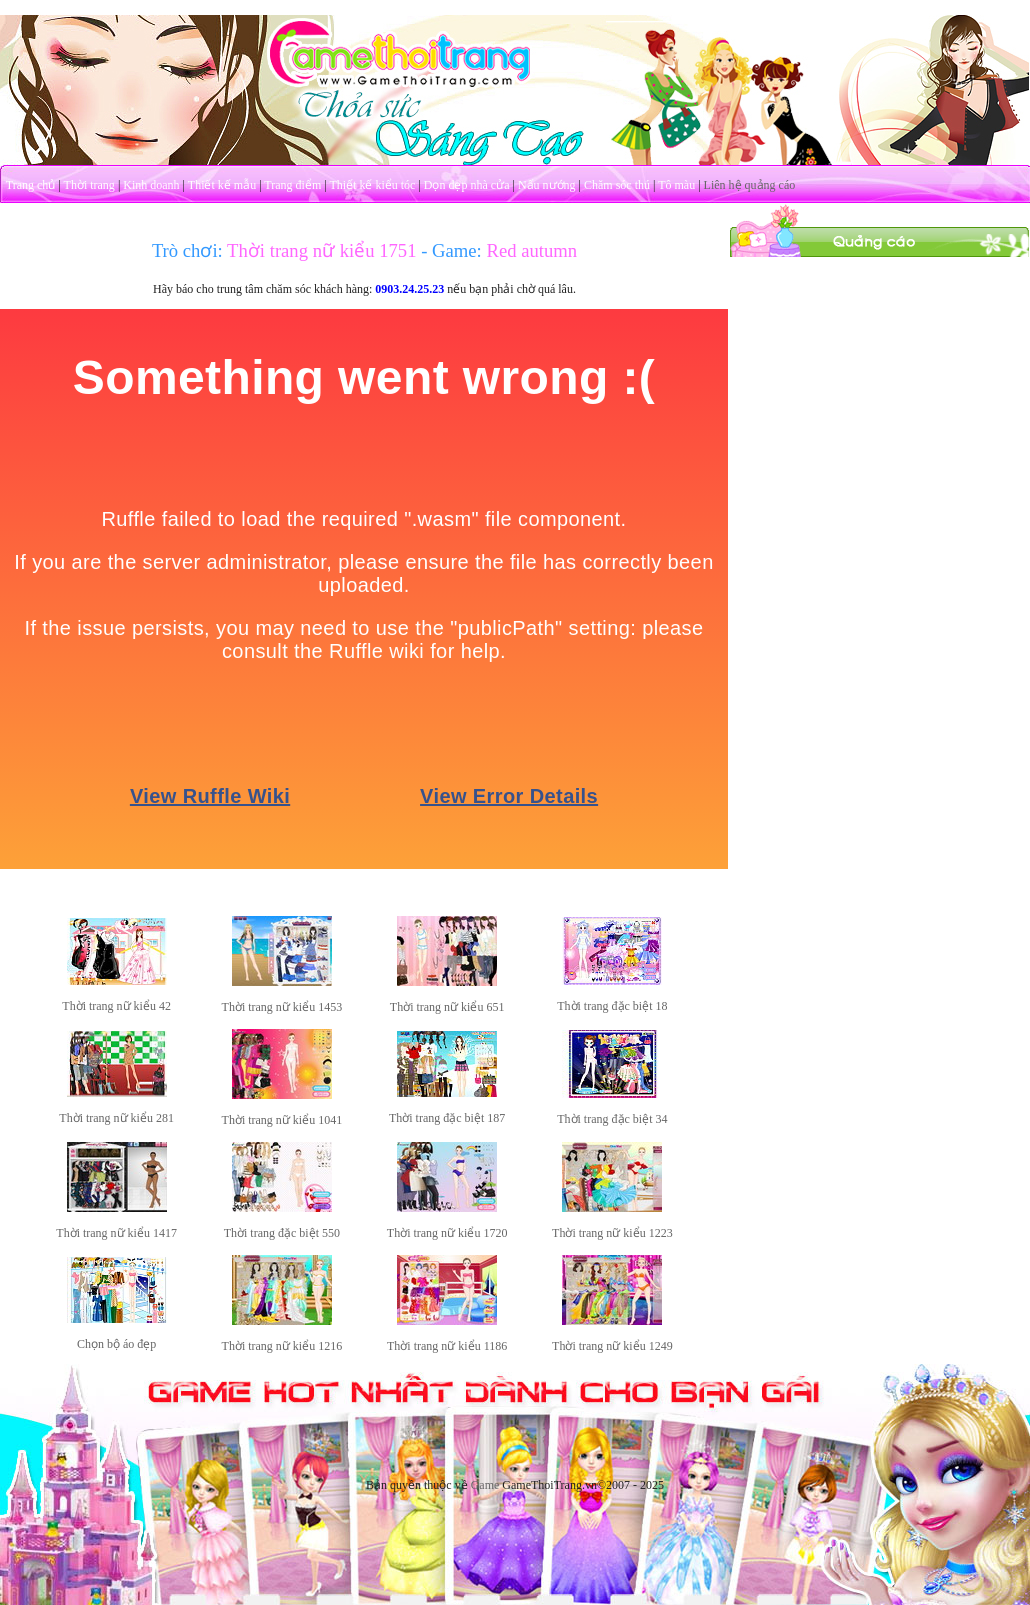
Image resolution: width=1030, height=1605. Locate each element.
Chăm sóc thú (617, 185)
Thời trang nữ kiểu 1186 (447, 1346)
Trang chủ (31, 185)
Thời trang (89, 185)
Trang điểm (292, 185)
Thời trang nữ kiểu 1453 (282, 1007)
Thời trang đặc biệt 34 (612, 1119)
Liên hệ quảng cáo (750, 185)
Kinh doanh (151, 185)
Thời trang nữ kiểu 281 (116, 1118)
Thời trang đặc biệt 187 (447, 1118)
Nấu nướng (547, 185)
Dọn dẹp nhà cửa (467, 185)
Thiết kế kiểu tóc (372, 185)
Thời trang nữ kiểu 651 (447, 1007)
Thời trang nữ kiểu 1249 (612, 1346)
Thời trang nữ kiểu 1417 (116, 1233)
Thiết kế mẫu (222, 185)
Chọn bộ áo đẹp (116, 1344)
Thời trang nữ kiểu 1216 (282, 1346)
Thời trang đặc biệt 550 (282, 1233)
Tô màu (676, 185)
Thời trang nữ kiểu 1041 (282, 1120)
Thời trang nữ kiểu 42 (116, 1006)
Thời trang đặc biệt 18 (612, 1006)
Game (485, 1485)
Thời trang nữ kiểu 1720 (447, 1233)
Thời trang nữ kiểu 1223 (612, 1233)
